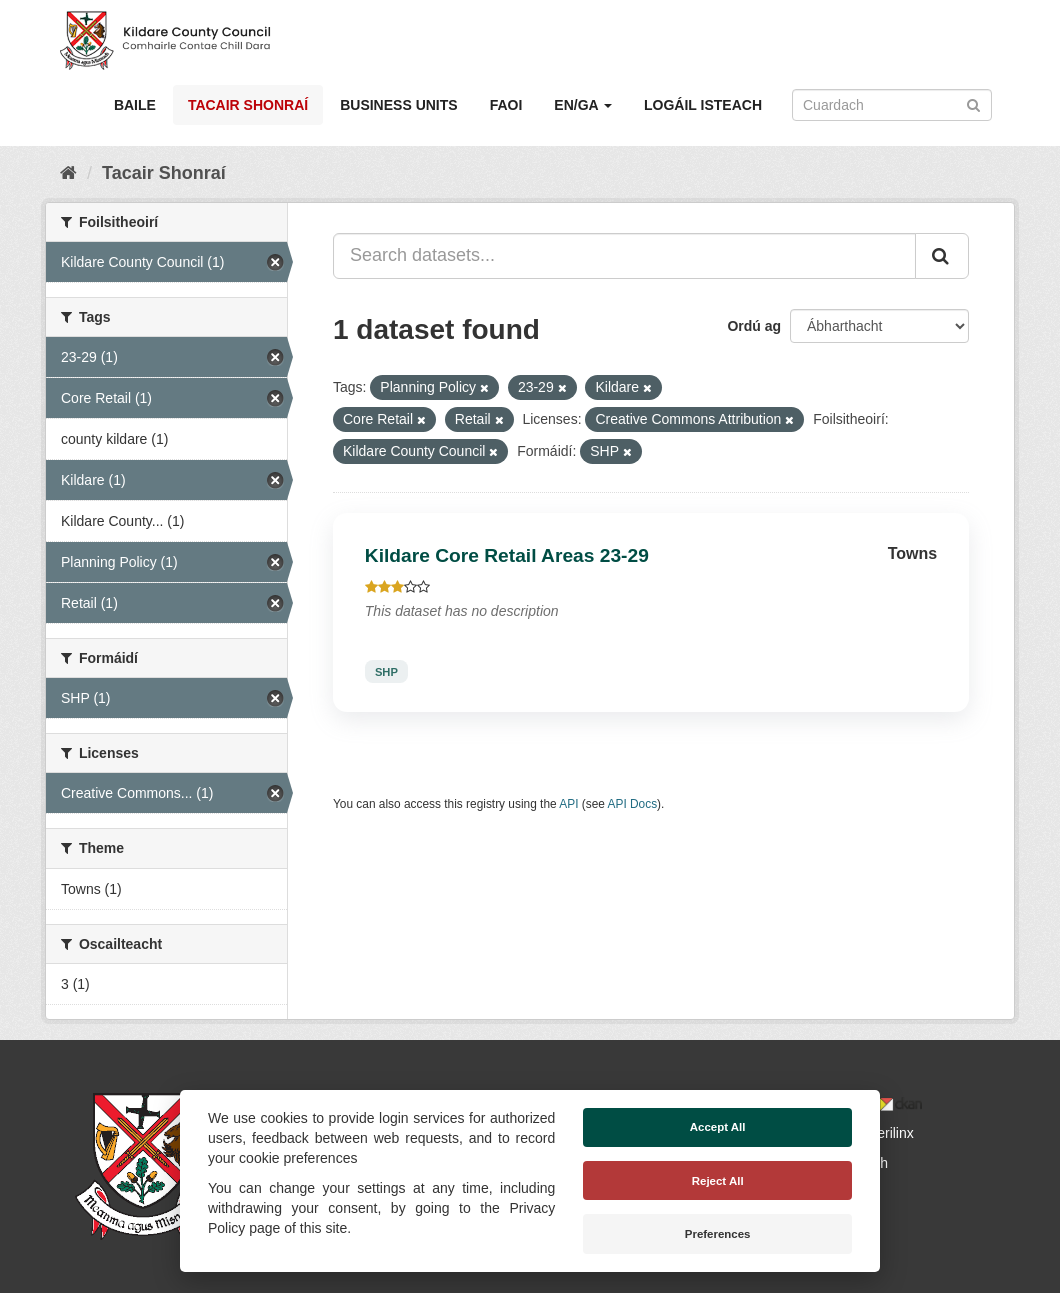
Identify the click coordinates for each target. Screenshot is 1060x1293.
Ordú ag (754, 326)
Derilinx (881, 1133)
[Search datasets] (892, 105)
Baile (135, 105)
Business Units (398, 105)
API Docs (633, 804)
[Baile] (68, 173)
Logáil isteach (703, 105)
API (568, 804)
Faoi (506, 105)
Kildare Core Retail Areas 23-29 (507, 555)
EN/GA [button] (583, 105)
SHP (386, 671)
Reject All (718, 1181)
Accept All (718, 1127)
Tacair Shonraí (248, 105)
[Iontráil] (973, 103)
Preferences (718, 1234)
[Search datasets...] (624, 256)
